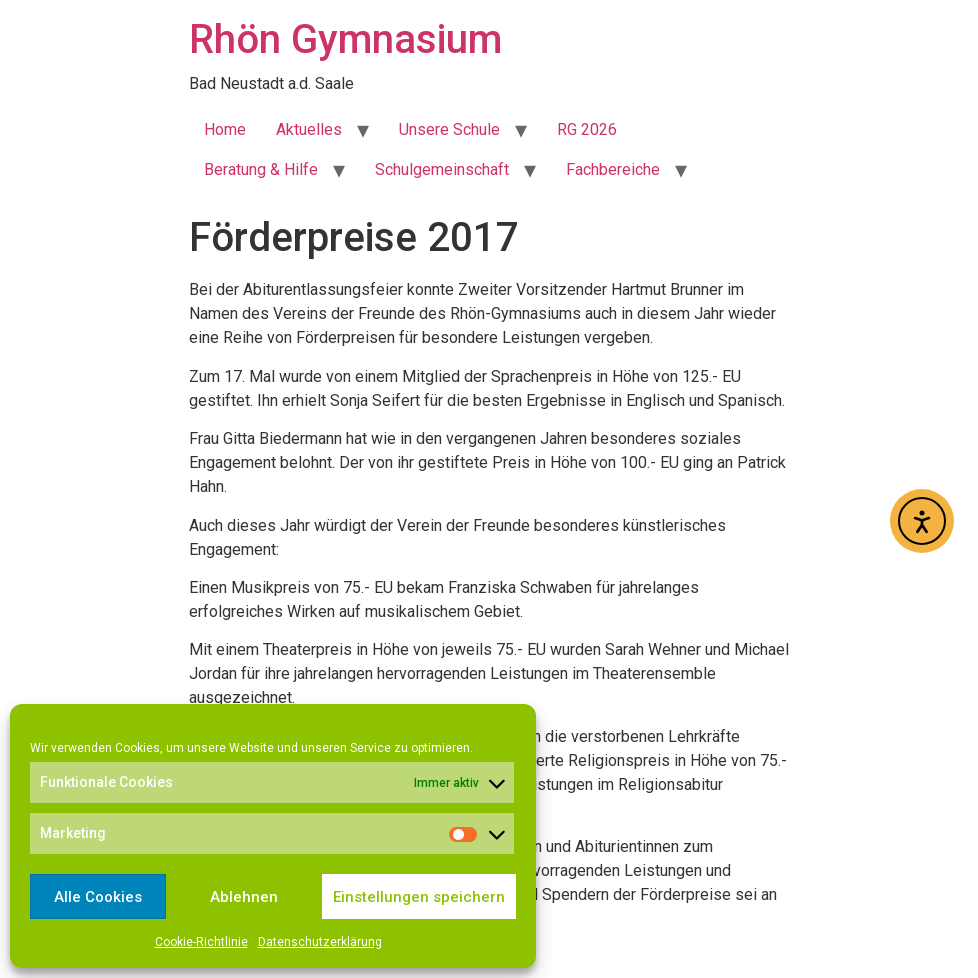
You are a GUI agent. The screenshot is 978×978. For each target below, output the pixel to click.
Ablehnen (244, 897)
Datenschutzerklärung (320, 942)
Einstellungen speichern (419, 897)
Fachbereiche (613, 169)
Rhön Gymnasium (345, 39)
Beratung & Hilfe (261, 169)
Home (225, 129)
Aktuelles (309, 129)
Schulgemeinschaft (442, 169)
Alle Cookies (98, 897)
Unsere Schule (449, 129)
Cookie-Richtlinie (201, 942)
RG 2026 (587, 129)
